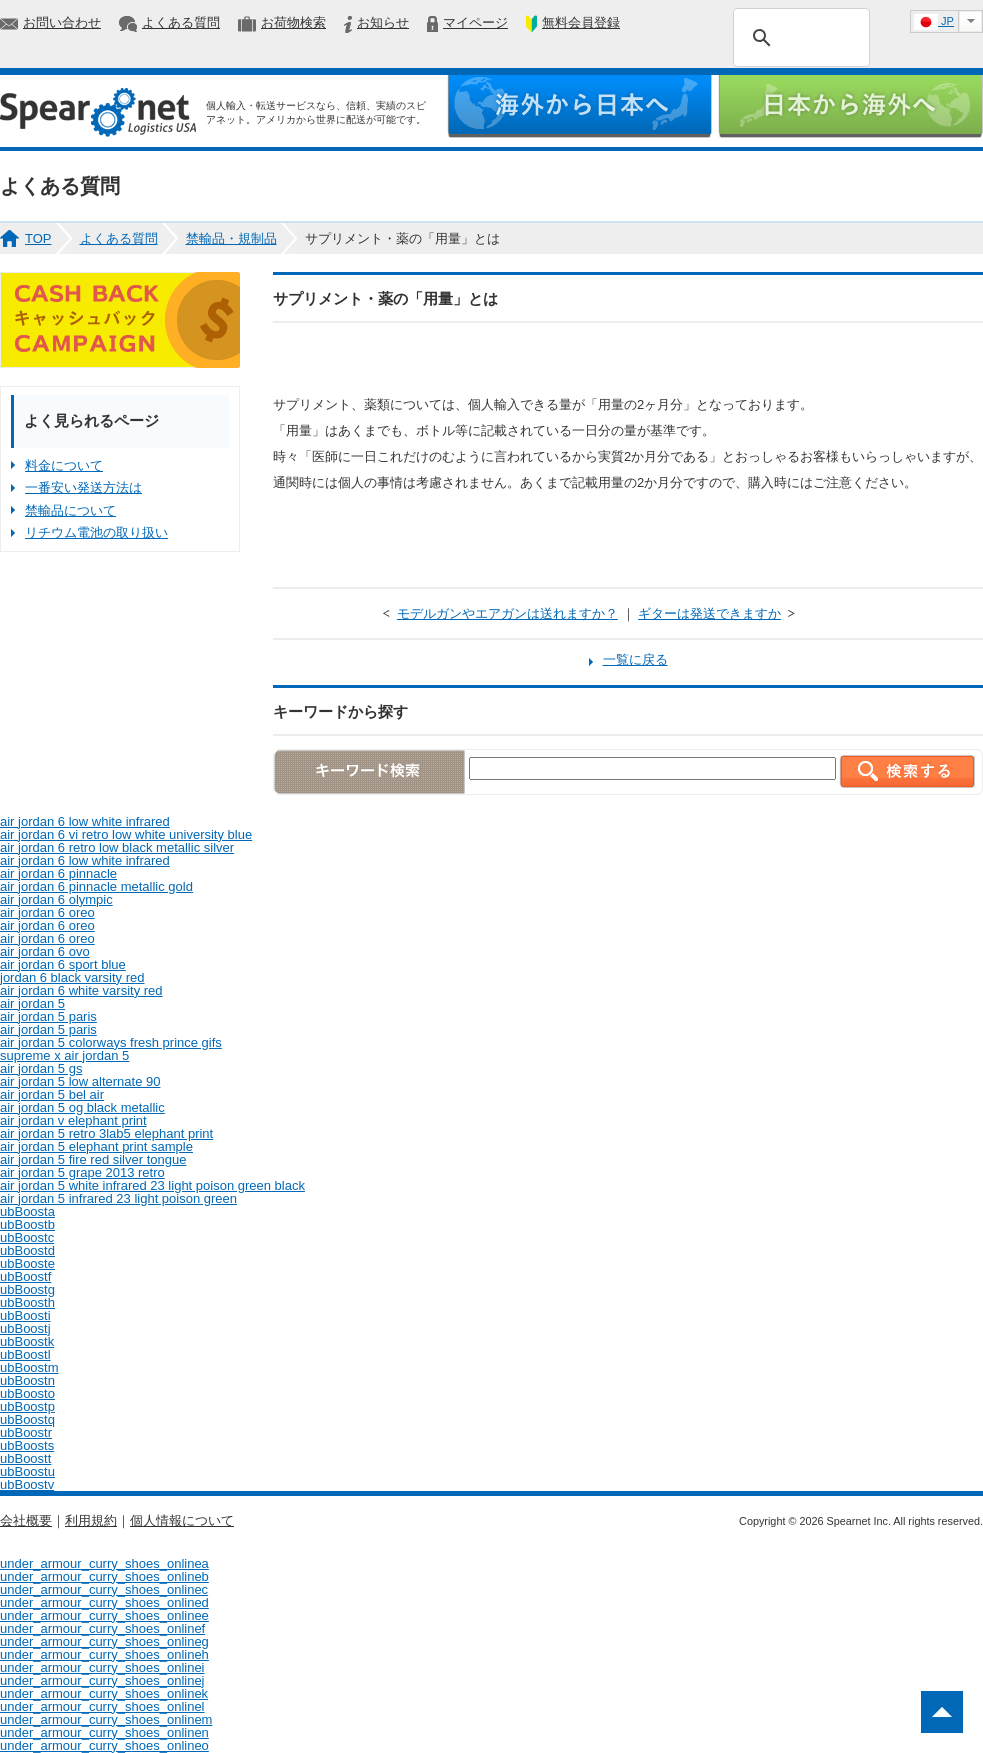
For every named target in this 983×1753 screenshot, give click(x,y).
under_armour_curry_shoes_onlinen (104, 1732)
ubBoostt (25, 1458)
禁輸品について (70, 510)
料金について (64, 465)
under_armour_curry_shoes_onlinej (102, 1680)
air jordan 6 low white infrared (85, 821)
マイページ (475, 22)
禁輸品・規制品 (231, 238)
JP (934, 22)
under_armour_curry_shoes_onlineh (104, 1654)
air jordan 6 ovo (45, 951)
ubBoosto (27, 1393)
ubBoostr (26, 1432)
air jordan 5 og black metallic (82, 1107)
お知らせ (383, 22)
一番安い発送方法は (83, 487)
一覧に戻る (635, 659)
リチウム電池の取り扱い (96, 532)
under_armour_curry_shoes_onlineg (104, 1641)
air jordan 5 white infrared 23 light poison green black (152, 1185)
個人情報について (182, 1520)
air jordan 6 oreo (47, 912)
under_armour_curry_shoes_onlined (104, 1602)
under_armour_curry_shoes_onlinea (104, 1563)
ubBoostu (27, 1471)
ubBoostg (27, 1289)
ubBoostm (29, 1367)
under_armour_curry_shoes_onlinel (102, 1706)
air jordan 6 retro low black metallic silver (117, 847)
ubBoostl (25, 1354)
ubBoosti (25, 1315)
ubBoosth (27, 1302)
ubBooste (27, 1263)
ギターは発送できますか (709, 613)
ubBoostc (27, 1237)
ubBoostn (27, 1380)
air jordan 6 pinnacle (58, 873)
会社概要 (26, 1520)
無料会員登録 (581, 22)
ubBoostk (27, 1341)
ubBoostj (25, 1328)
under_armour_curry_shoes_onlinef (102, 1628)
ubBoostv (27, 1484)
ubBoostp (27, 1406)
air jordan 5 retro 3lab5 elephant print (106, 1133)
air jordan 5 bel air (52, 1094)
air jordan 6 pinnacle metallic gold (96, 886)
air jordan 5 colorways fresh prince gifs (111, 1042)
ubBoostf (25, 1276)
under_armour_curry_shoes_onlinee (104, 1615)
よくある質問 (181, 22)
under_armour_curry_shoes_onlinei (102, 1667)
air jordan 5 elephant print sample (96, 1146)
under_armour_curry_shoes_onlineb (104, 1576)
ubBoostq (27, 1419)
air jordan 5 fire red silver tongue (93, 1159)
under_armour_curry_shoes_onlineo (104, 1745)
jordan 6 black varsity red (72, 977)
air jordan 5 (32, 1003)
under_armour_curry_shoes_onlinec (104, 1589)
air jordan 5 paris (48, 1016)
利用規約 (91, 1520)
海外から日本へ (579, 106)
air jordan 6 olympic (56, 899)
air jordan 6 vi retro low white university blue (126, 834)
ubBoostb (27, 1224)
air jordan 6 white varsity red (81, 990)
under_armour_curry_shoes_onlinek (104, 1693)
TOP (38, 238)
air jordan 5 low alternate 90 (80, 1081)
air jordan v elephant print (73, 1120)
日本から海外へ (850, 106)
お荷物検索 (293, 22)
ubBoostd (27, 1250)
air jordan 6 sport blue (63, 964)
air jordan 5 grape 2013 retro (82, 1172)
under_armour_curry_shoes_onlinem (106, 1719)
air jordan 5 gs (41, 1068)
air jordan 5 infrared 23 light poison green (118, 1198)
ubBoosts (27, 1445)
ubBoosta (27, 1211)
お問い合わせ (62, 22)
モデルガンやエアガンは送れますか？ (507, 613)
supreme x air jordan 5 (64, 1055)
